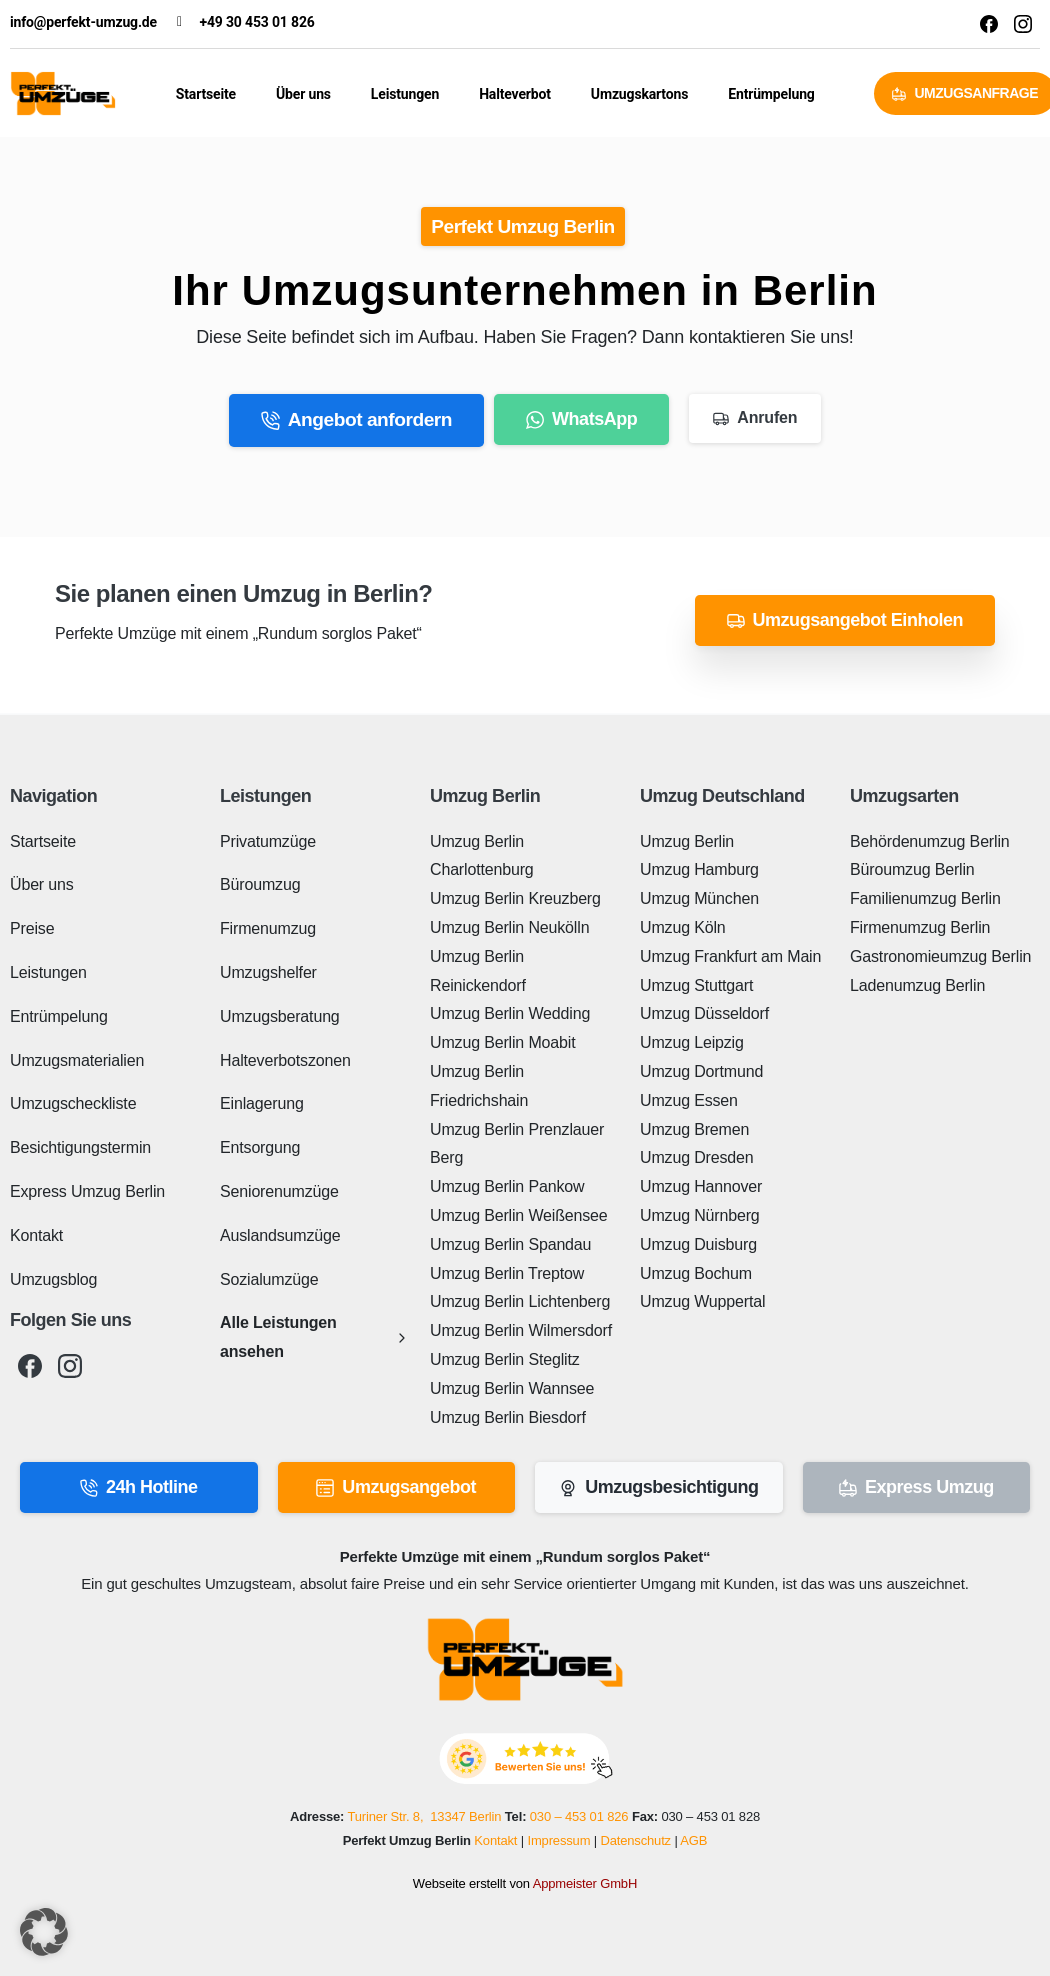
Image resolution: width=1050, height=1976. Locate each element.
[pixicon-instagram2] (70, 1366)
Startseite (206, 94)
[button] (44, 1932)
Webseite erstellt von (525, 1883)
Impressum (558, 1840)
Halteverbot (515, 94)
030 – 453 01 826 (579, 1817)
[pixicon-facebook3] (30, 1366)
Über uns (303, 94)
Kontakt (495, 1840)
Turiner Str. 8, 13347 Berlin (424, 1817)
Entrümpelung (771, 94)
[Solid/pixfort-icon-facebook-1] (989, 23)
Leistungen (405, 94)
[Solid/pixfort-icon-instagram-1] (1023, 23)
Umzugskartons (639, 94)
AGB (693, 1840)
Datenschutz (635, 1840)
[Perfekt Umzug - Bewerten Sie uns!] (525, 1758)
